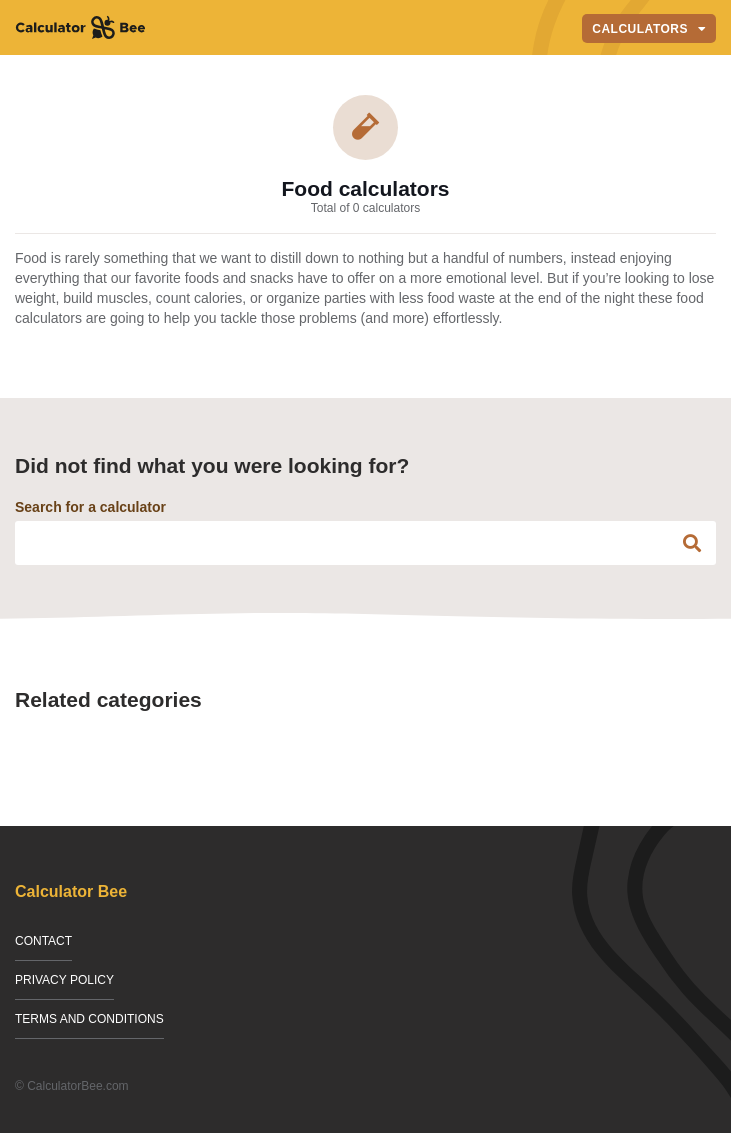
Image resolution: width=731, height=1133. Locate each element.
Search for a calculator (90, 507)
